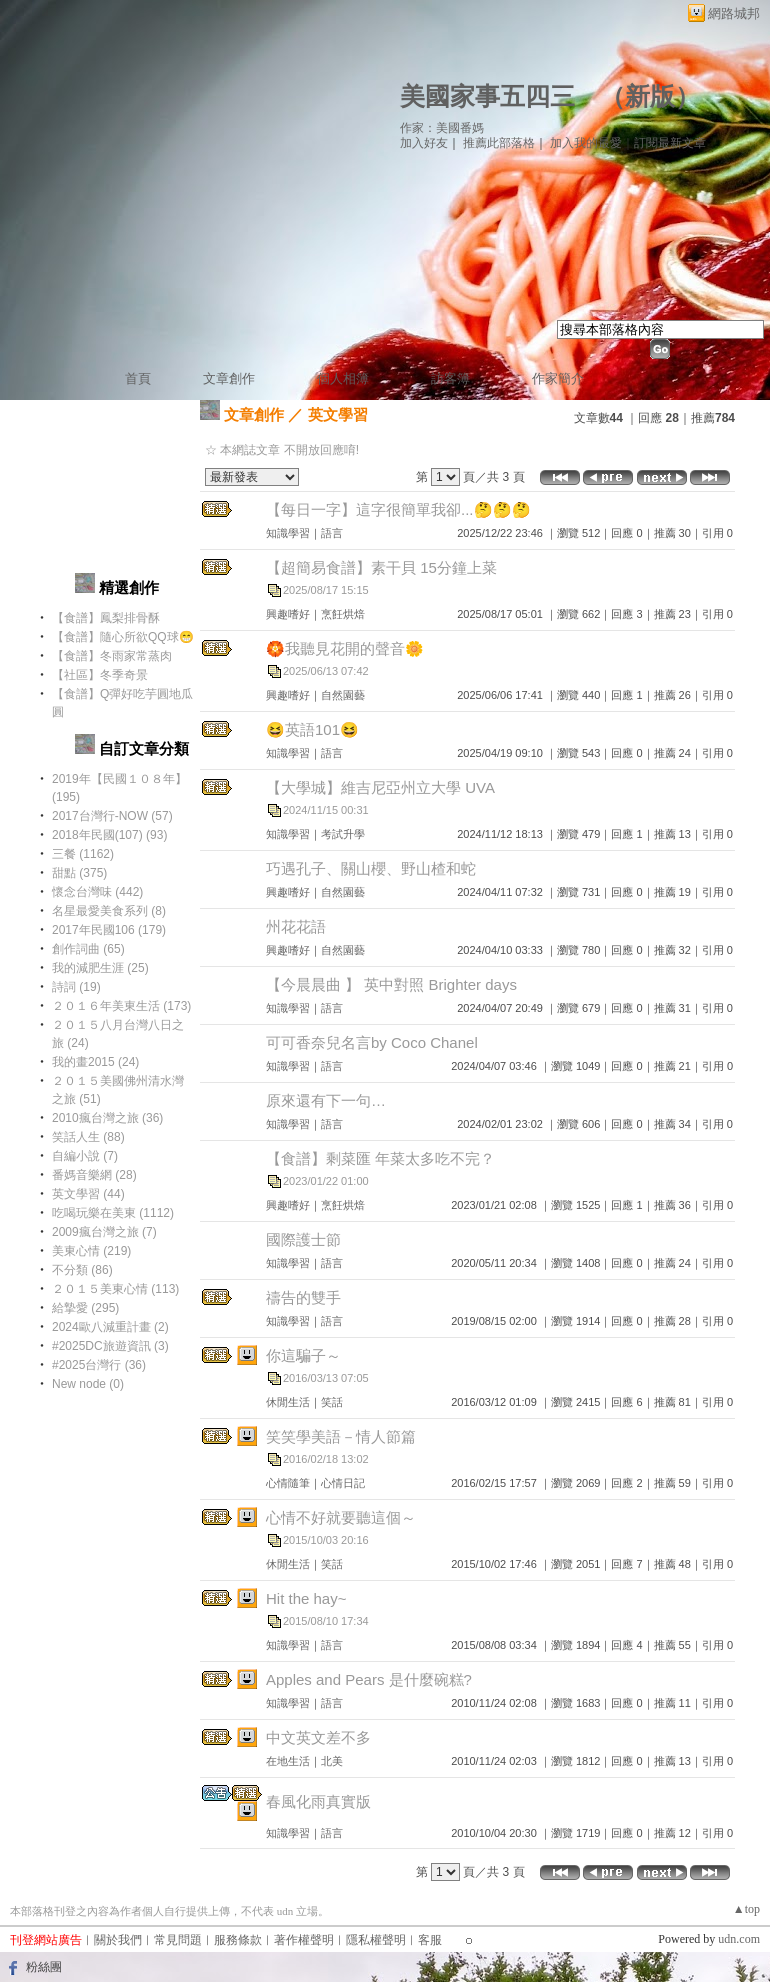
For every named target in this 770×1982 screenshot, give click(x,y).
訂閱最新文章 (670, 143)
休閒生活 (288, 1402)
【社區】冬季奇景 (100, 675)
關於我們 (118, 1940)
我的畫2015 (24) (95, 1062)
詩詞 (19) (76, 987)
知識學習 (288, 533)
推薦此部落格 (499, 143)
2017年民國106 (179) (109, 930)
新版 (650, 96)
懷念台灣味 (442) (97, 892)
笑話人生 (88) (88, 1137)
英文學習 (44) (88, 1194)
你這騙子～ (303, 1355)
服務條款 (238, 1940)
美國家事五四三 (487, 96)
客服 (430, 1940)
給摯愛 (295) (85, 1308)
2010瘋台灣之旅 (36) (107, 1118)
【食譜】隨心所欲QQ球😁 (123, 637)
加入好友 (424, 143)
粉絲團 (44, 1967)
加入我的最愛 (586, 143)
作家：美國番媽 (442, 128)
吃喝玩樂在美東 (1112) (113, 1213)
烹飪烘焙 (343, 614)
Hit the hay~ (306, 1598)
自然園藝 (343, 695)
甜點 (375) (79, 873)
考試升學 (343, 834)
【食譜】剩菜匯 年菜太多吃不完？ (380, 1158)
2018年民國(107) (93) (109, 835)
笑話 (332, 1402)
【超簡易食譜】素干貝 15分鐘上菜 (381, 567)
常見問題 (178, 1940)
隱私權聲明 (376, 1940)
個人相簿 (343, 378)
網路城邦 (734, 13)
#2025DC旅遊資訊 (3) (110, 1346)
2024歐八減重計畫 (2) (110, 1327)
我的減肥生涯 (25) (100, 968)
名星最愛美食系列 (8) (109, 911)
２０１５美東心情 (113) (115, 1289)
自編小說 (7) (85, 1156)
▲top (746, 1909)
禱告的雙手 (303, 1297)
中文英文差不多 (318, 1737)
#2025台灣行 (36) (99, 1365)
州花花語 (296, 926)
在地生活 (288, 1761)
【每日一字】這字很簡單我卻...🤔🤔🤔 (398, 509)
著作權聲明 (304, 1940)
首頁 (138, 378)
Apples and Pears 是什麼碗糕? (369, 1679)
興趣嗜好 (288, 614)
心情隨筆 (288, 1483)
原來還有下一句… (326, 1100)
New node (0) (88, 1384)
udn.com (739, 1939)
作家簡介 (558, 378)
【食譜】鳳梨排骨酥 (106, 618)
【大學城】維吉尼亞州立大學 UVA (380, 787)
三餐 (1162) (83, 854)
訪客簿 (450, 378)
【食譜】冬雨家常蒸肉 (112, 656)
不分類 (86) (82, 1270)
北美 (332, 1761)
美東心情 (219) (91, 1251)
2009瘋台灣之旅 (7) (104, 1232)
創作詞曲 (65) (88, 949)
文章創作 (229, 378)
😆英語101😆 (312, 729)
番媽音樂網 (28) (94, 1175)
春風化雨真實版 (318, 1801)
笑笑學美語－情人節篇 (341, 1436)
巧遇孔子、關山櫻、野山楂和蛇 (371, 868)
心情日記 (343, 1483)
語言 (332, 533)
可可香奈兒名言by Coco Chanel (372, 1042)
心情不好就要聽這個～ (341, 1517)
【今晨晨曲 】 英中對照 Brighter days (391, 984)
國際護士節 (303, 1239)
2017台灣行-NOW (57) (112, 816)
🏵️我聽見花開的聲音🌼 (345, 648)
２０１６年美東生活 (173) (121, 1006)
